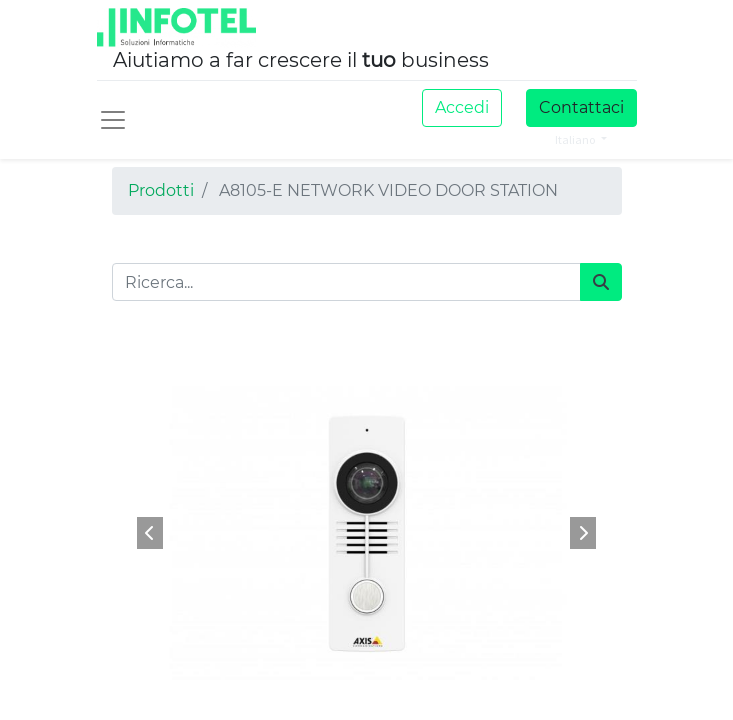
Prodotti (161, 190)
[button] (150, 533)
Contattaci (581, 107)
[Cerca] (601, 282)
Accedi (462, 107)
